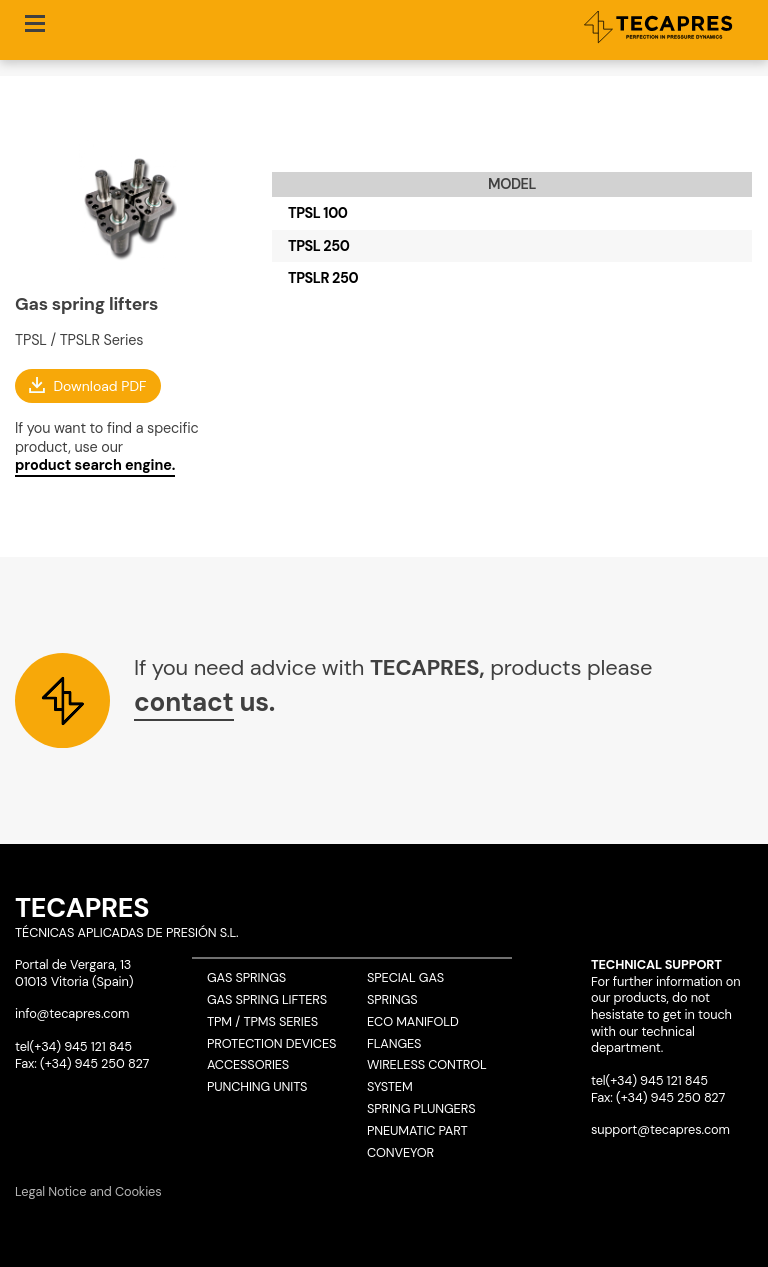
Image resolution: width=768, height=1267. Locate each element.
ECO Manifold (413, 1021)
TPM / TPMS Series (262, 1021)
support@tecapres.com (660, 1129)
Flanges (394, 1043)
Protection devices (271, 1043)
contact (184, 702)
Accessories (248, 1064)
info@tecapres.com (72, 1013)
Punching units (257, 1086)
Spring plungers (421, 1108)
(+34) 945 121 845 (81, 1046)
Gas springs (246, 977)
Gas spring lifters (267, 999)
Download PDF (99, 385)
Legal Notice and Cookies (88, 1191)
